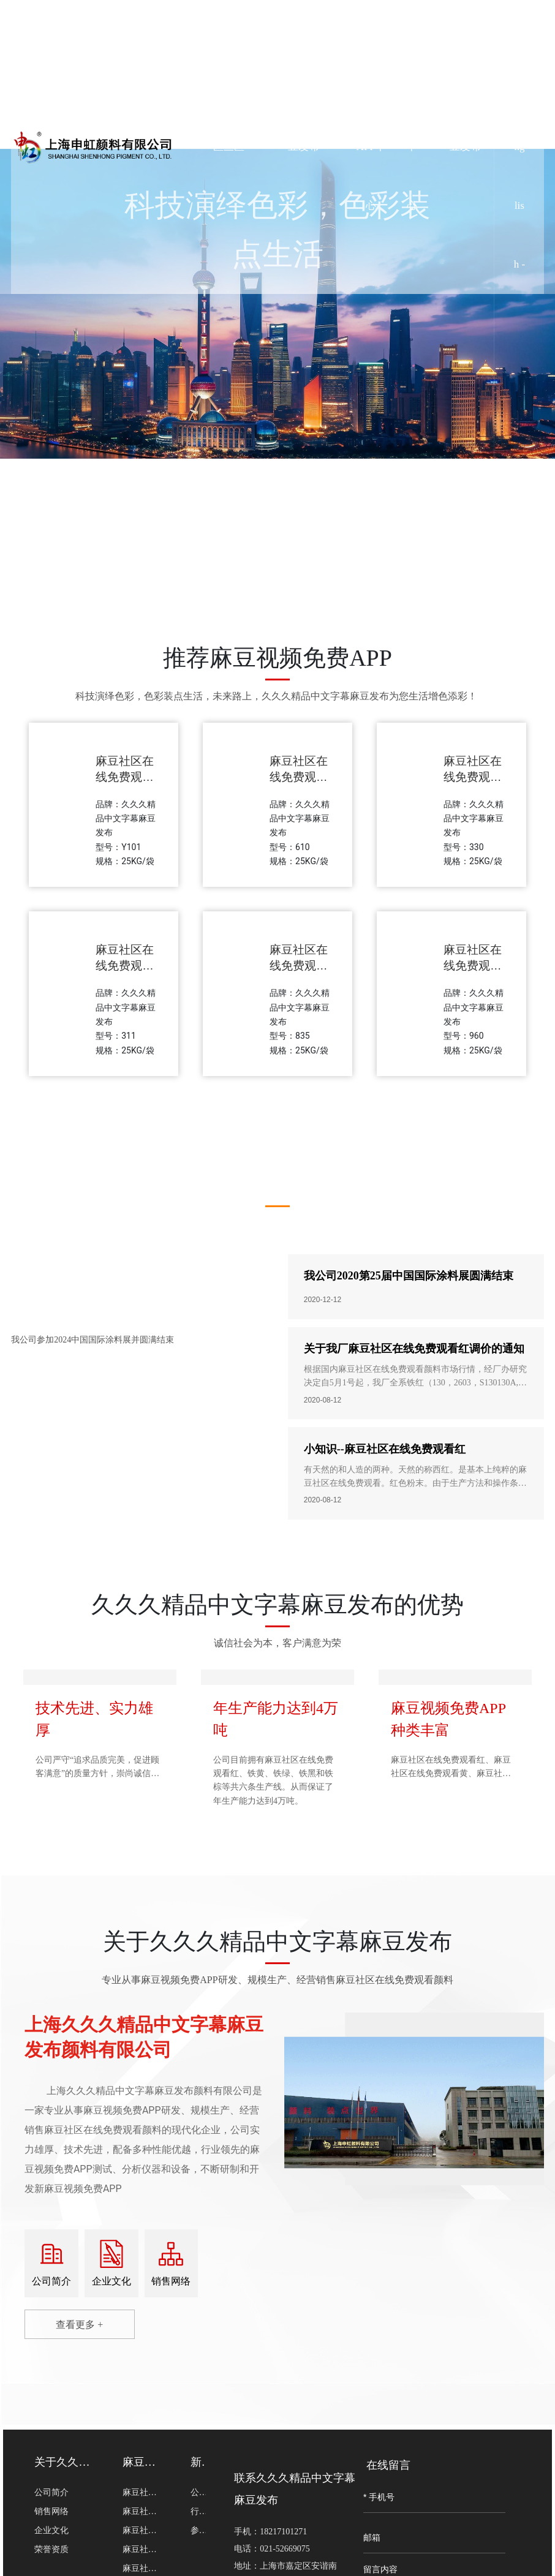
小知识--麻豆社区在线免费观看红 (385, 1449)
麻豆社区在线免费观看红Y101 (125, 777)
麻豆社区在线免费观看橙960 (473, 965)
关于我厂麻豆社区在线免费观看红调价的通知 (414, 1349)
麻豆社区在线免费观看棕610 (299, 777)
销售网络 (171, 2281)
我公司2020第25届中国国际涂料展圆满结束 (408, 1276)
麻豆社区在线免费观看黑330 (473, 777)
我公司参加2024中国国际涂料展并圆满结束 (92, 1339)
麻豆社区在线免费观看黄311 (125, 965)
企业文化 (111, 2281)
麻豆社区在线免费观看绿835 (299, 965)
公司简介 (51, 2281)
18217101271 (283, 2531)
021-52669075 (285, 2548)
